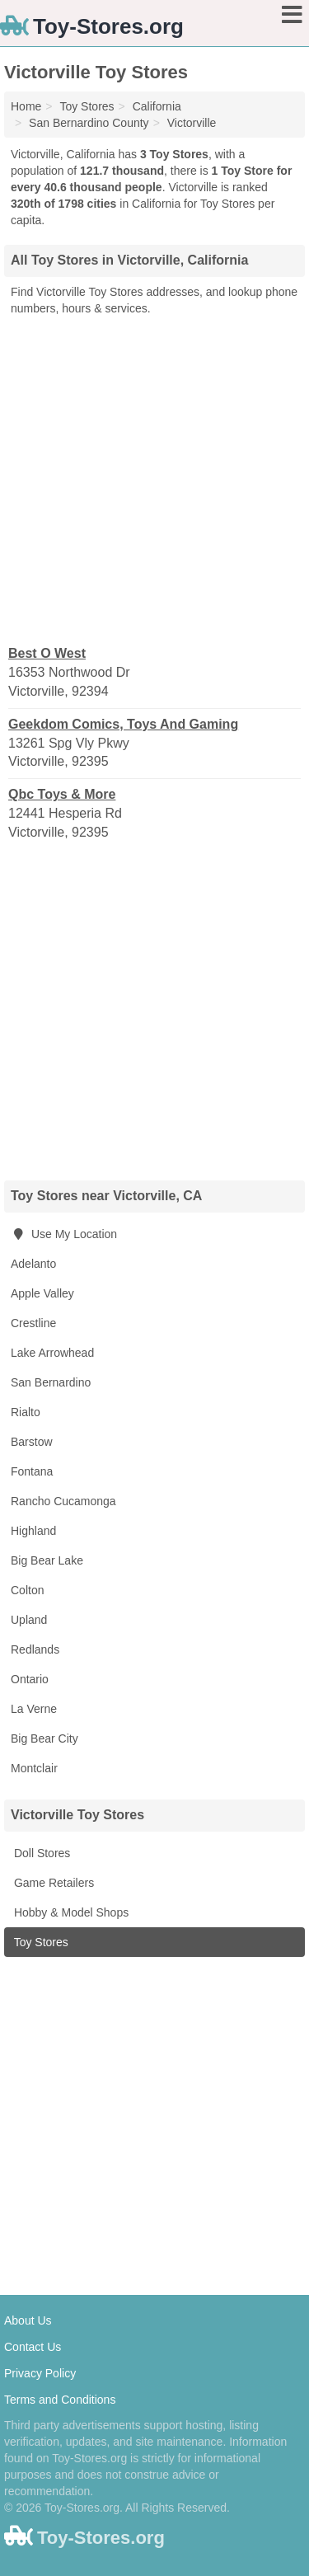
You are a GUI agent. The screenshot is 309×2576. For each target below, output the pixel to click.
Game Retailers (52, 1882)
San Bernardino (51, 1382)
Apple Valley (42, 1293)
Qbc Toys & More (61, 794)
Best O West (47, 653)
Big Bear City (44, 1738)
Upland (29, 1619)
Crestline (33, 1323)
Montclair (34, 1768)
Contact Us (32, 2346)
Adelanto (33, 1263)
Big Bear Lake (47, 1560)
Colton (27, 1590)
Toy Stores (39, 1942)
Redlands (35, 1649)
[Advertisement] (154, 479)
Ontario (30, 1679)
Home (26, 106)
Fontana (32, 1471)
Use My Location (64, 1234)
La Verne (34, 1708)
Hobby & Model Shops (70, 1912)
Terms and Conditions (59, 2399)
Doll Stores (40, 1853)
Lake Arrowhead (52, 1352)
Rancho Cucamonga (63, 1501)
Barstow (32, 1441)
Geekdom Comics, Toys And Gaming (123, 724)
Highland (33, 1530)
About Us (28, 2320)
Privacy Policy (40, 2373)
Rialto (25, 1412)
